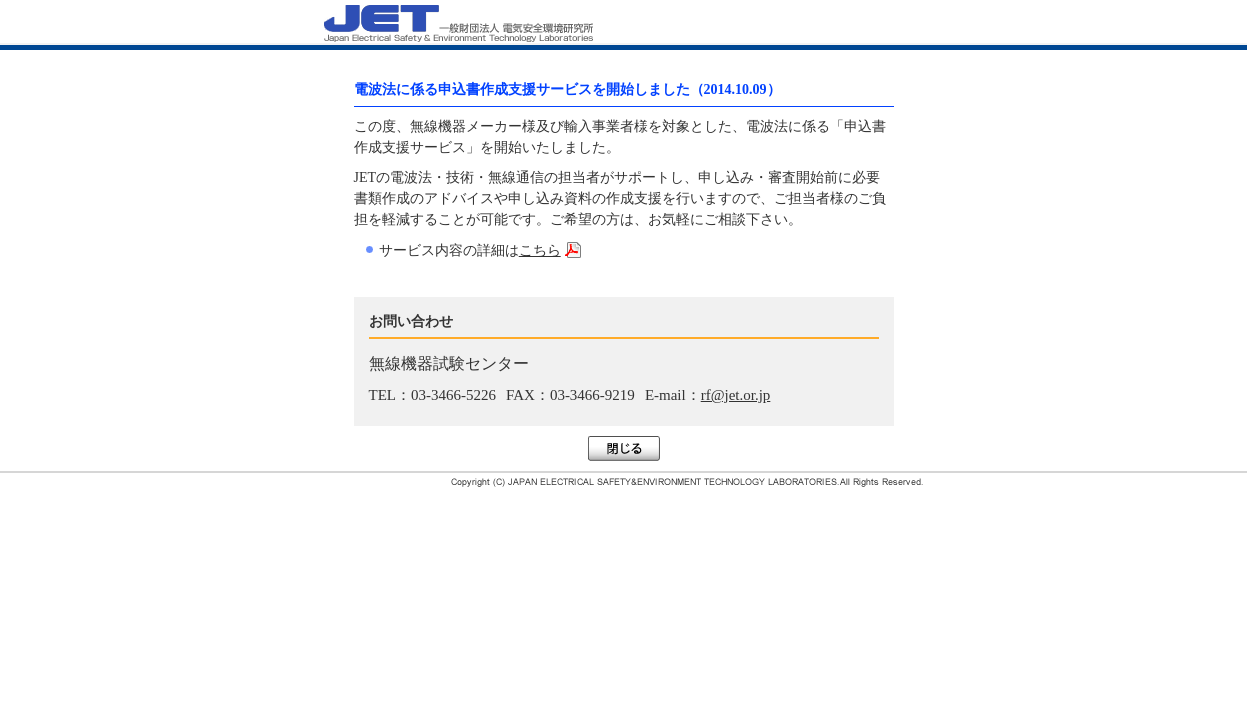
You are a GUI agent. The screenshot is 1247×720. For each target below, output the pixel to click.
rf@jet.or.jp (736, 395)
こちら (540, 250)
